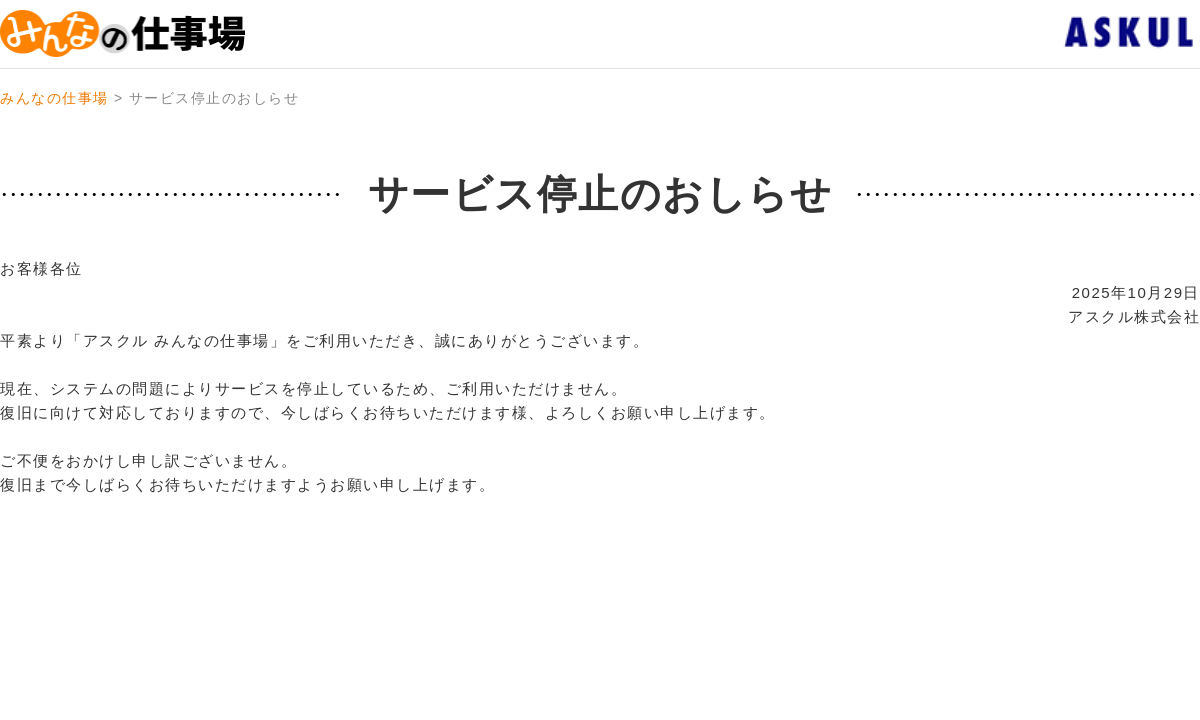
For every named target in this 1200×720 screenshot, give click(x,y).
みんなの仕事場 (54, 98)
